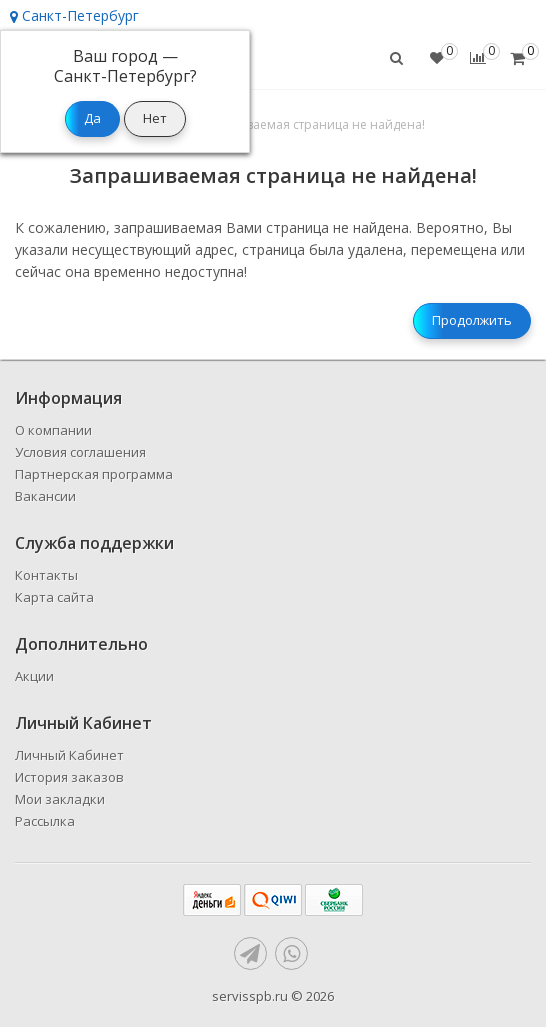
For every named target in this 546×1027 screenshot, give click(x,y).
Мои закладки (60, 799)
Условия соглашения (80, 452)
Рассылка (45, 821)
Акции (34, 676)
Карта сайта (54, 597)
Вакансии (45, 496)
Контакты (46, 575)
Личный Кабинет (69, 755)
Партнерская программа (94, 474)
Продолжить (472, 320)
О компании (53, 430)
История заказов (69, 777)
